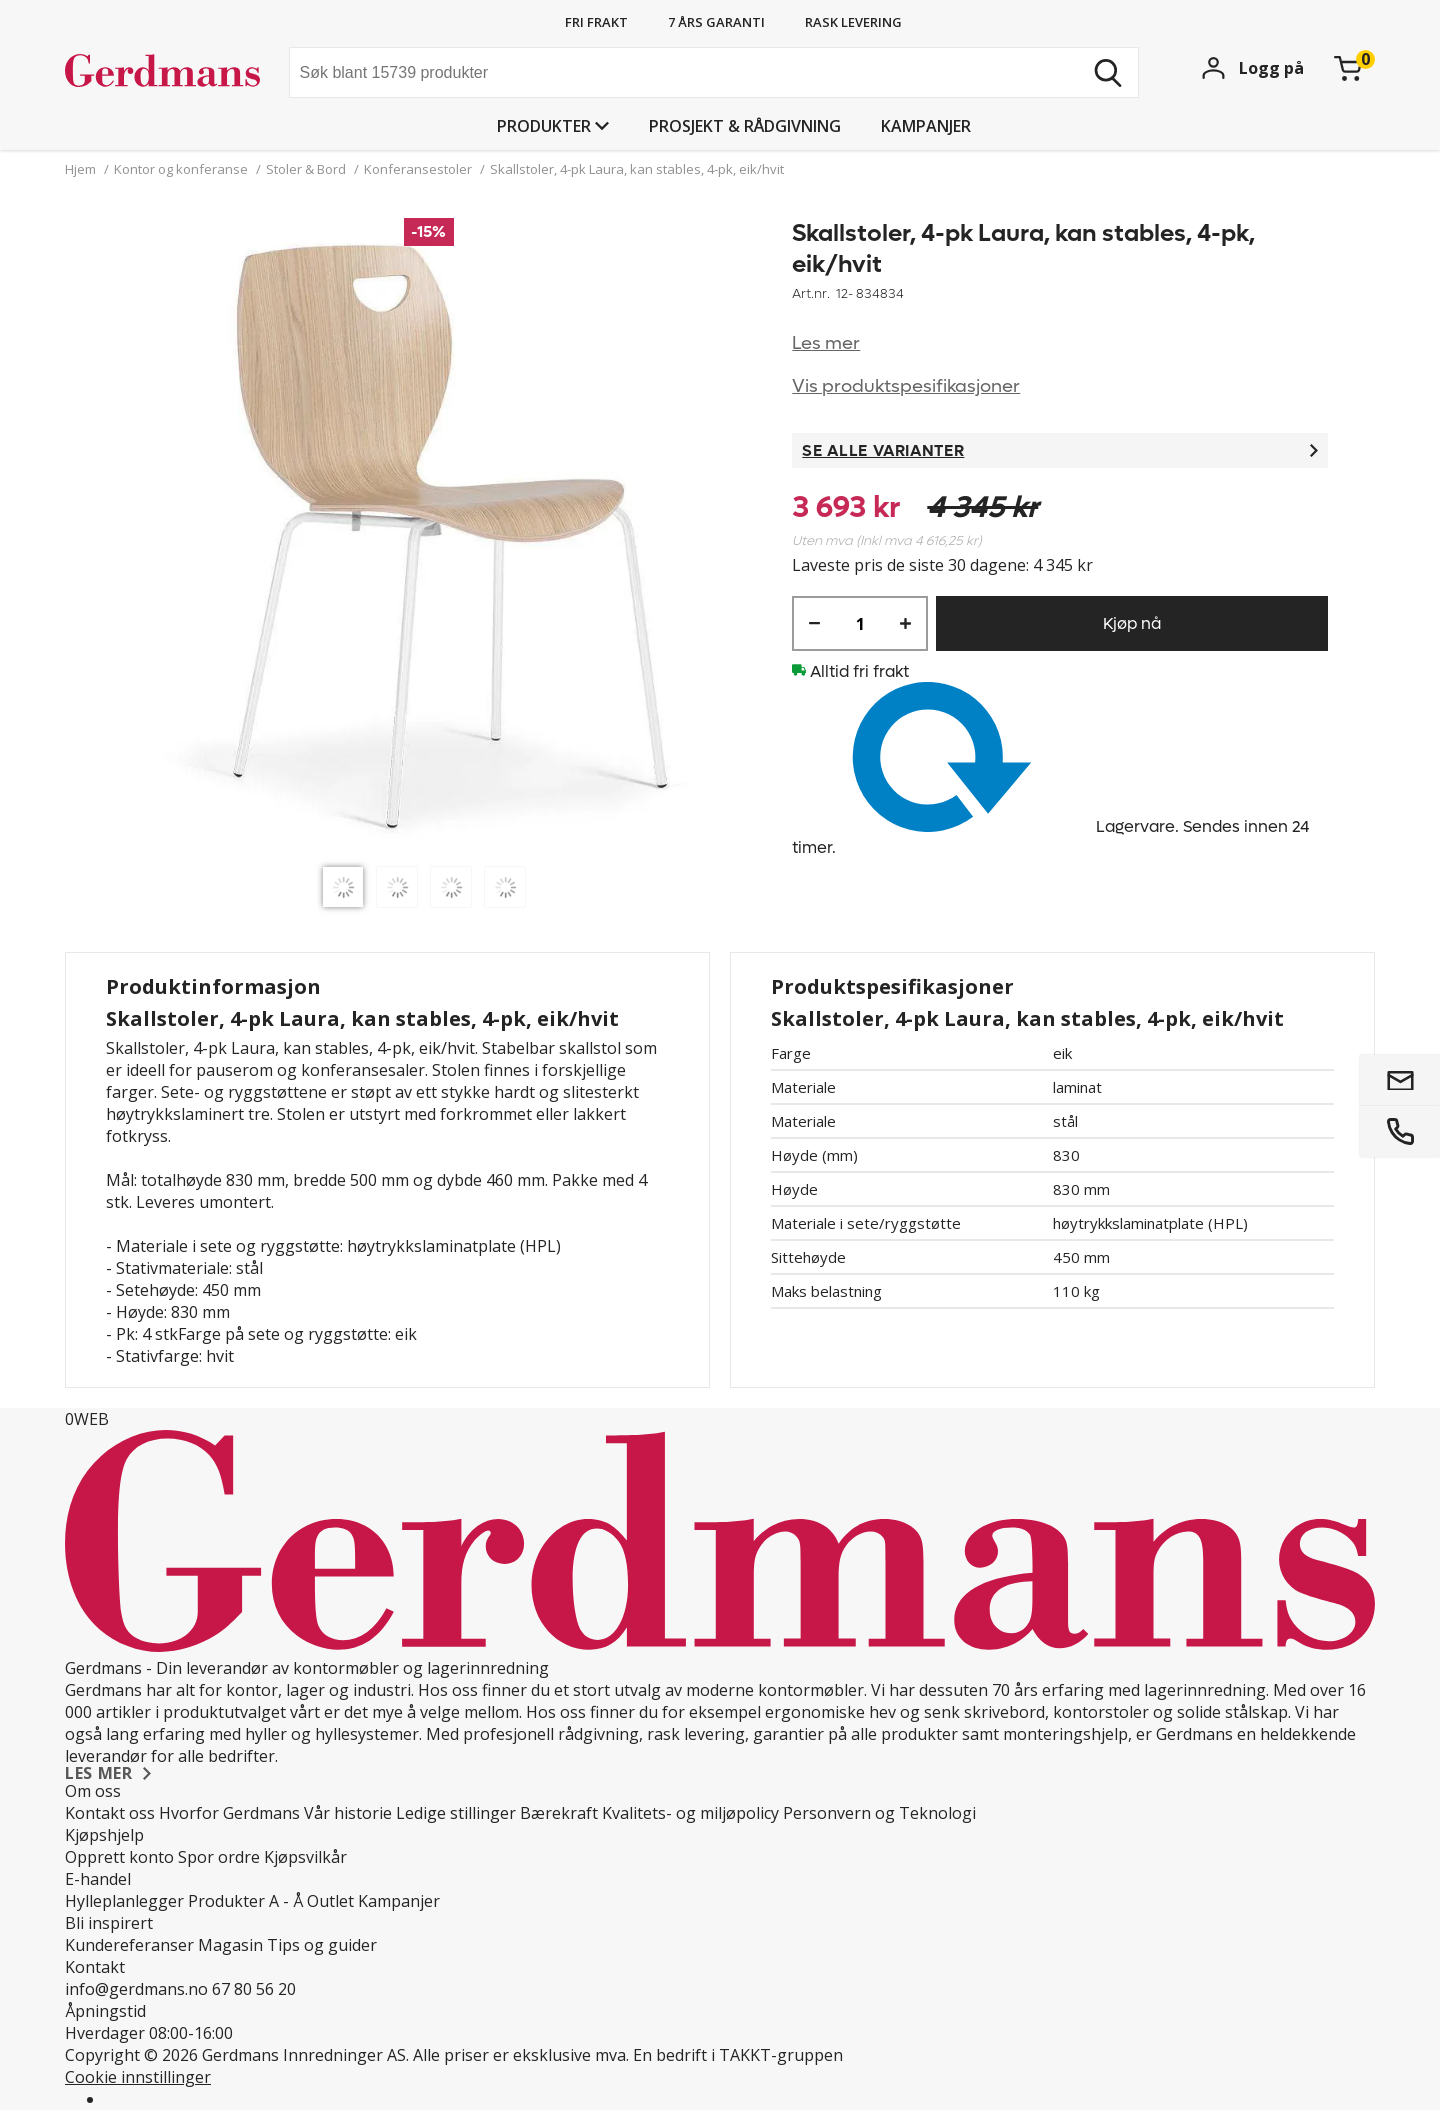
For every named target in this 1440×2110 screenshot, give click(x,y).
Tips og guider (322, 1945)
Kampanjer (926, 126)
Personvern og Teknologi (879, 1813)
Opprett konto (119, 1857)
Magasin (230, 1945)
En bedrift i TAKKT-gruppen (738, 2055)
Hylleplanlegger (124, 1901)
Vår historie (348, 1813)
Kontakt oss (110, 1813)
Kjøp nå (1132, 623)
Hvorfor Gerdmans (229, 1813)
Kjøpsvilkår (305, 1857)
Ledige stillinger (456, 1813)
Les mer (826, 343)
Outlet (330, 1901)
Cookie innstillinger (138, 2077)
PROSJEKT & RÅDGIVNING (745, 126)
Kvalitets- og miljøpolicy (690, 1813)
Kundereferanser (129, 1945)
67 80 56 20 (254, 1989)
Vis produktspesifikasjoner (906, 386)
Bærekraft (559, 1813)
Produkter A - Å (245, 1901)
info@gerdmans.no (136, 1989)
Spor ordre (219, 1857)
